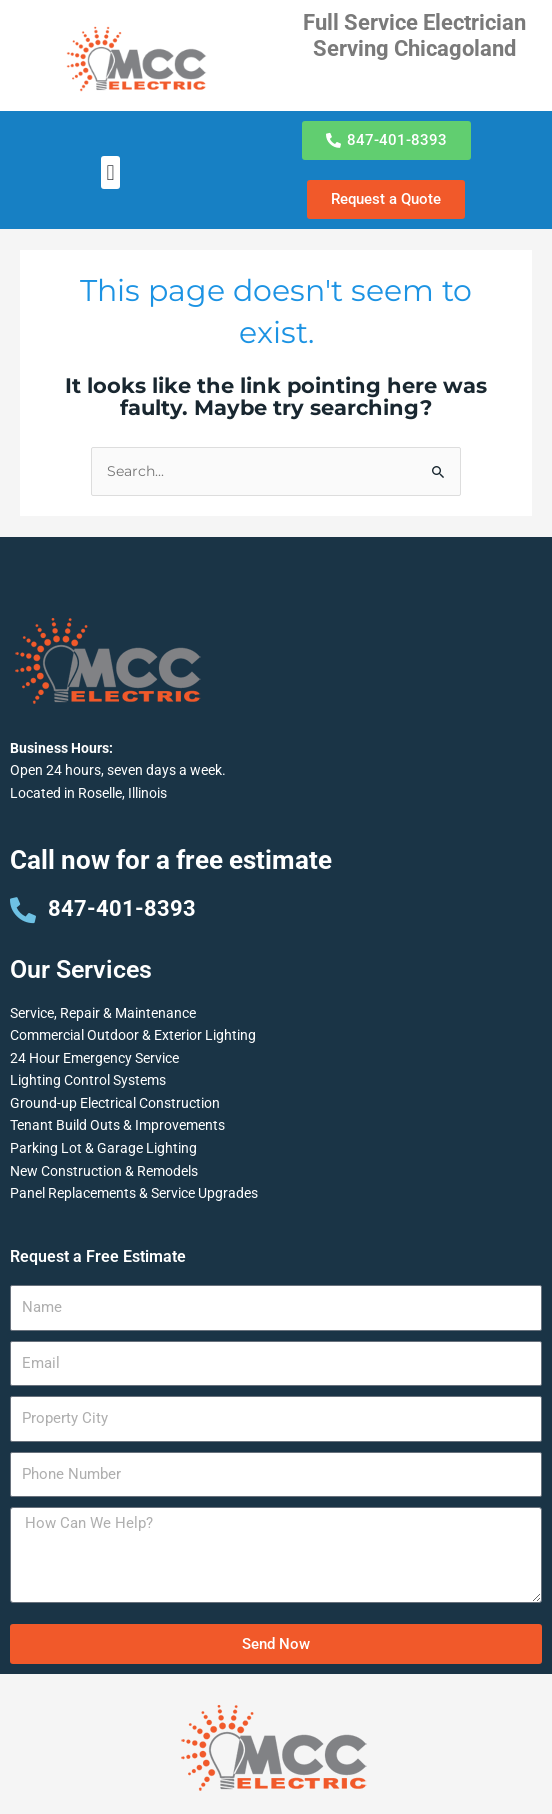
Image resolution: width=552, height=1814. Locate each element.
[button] (110, 172)
